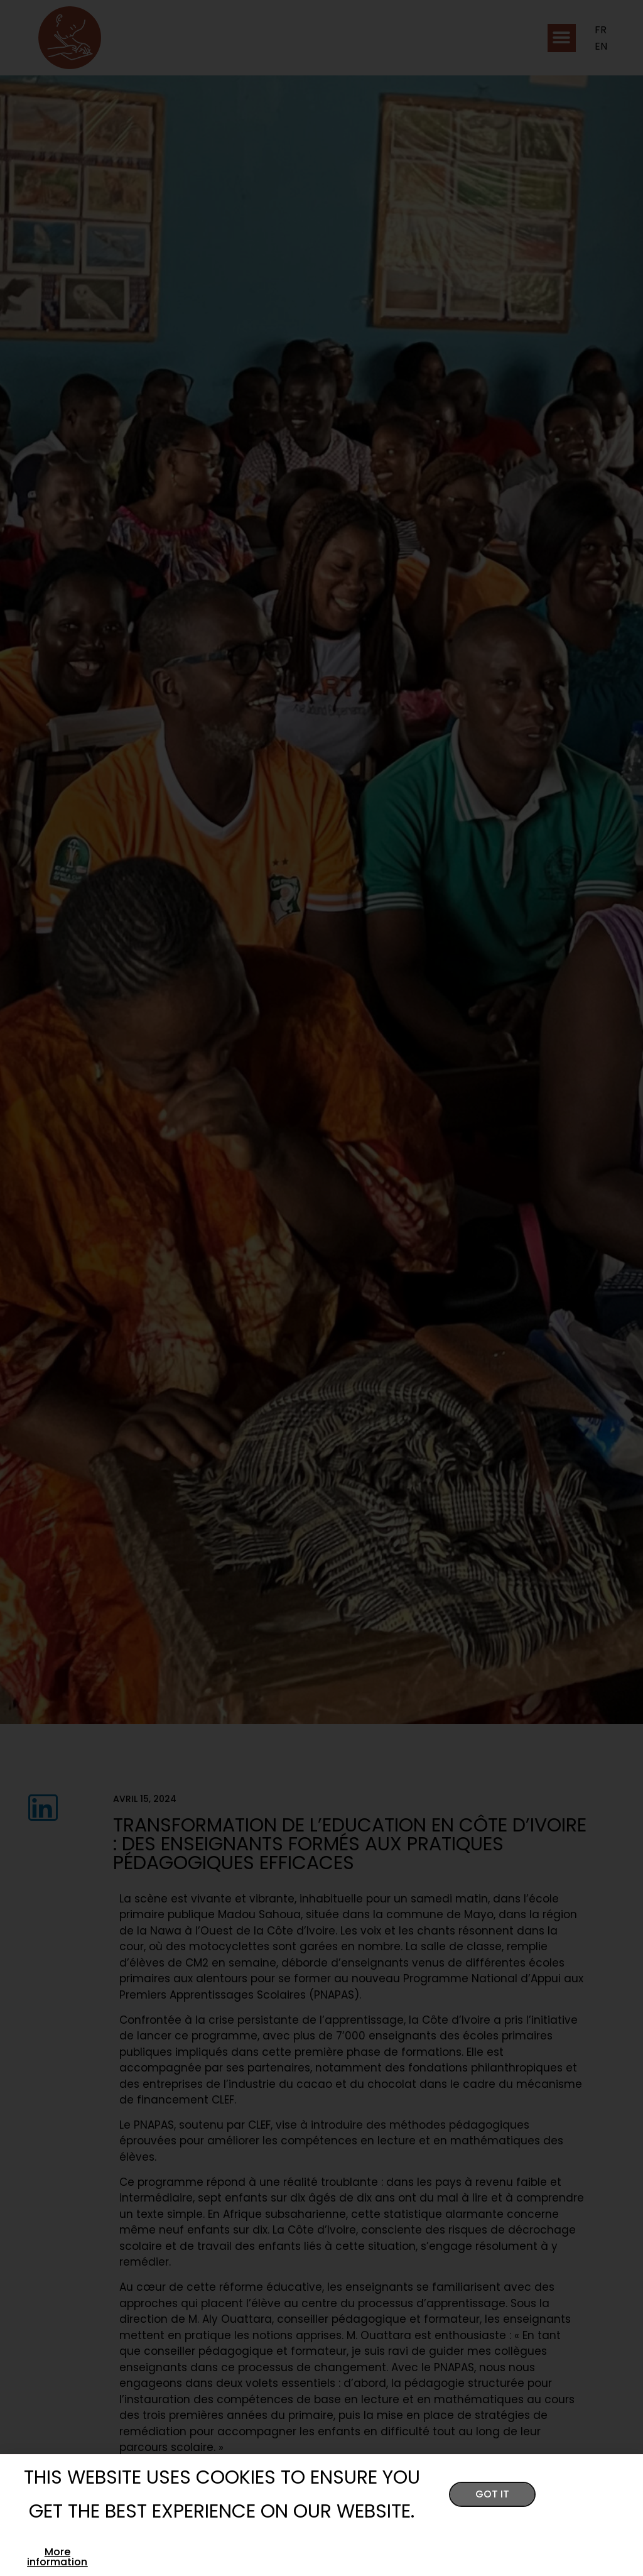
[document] (321, 1288)
